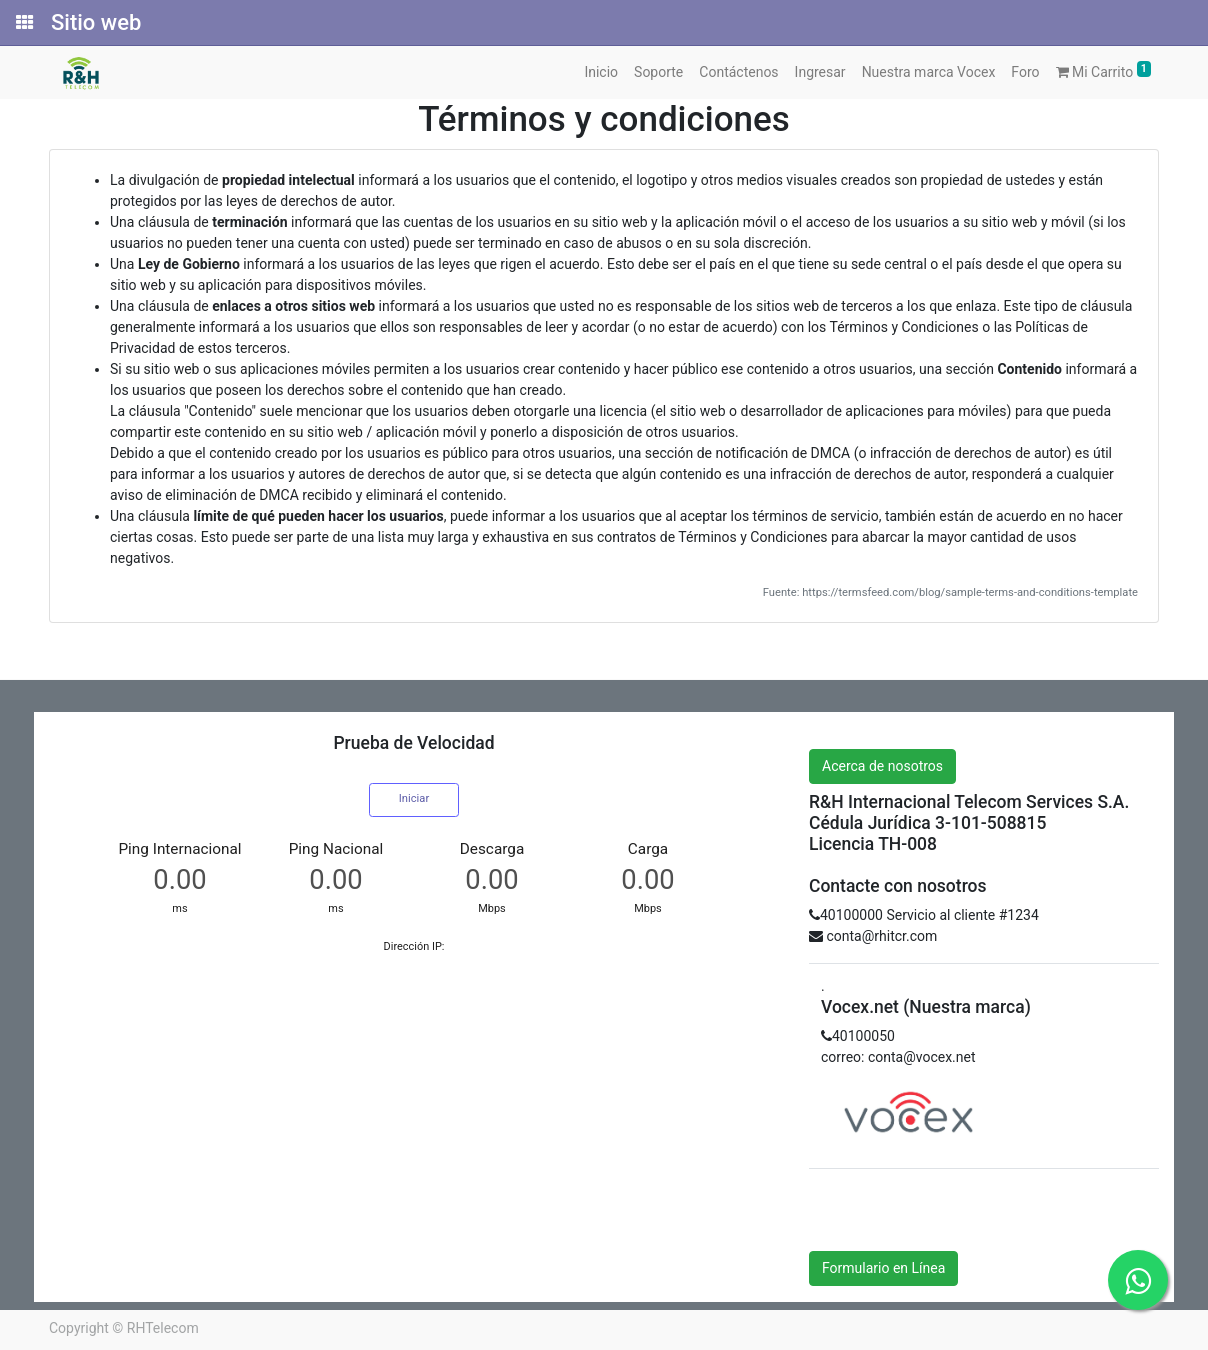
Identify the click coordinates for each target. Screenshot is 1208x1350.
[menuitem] (601, 72)
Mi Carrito (1104, 70)
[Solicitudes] (23, 23)
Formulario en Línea (883, 1268)
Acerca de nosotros (882, 766)
